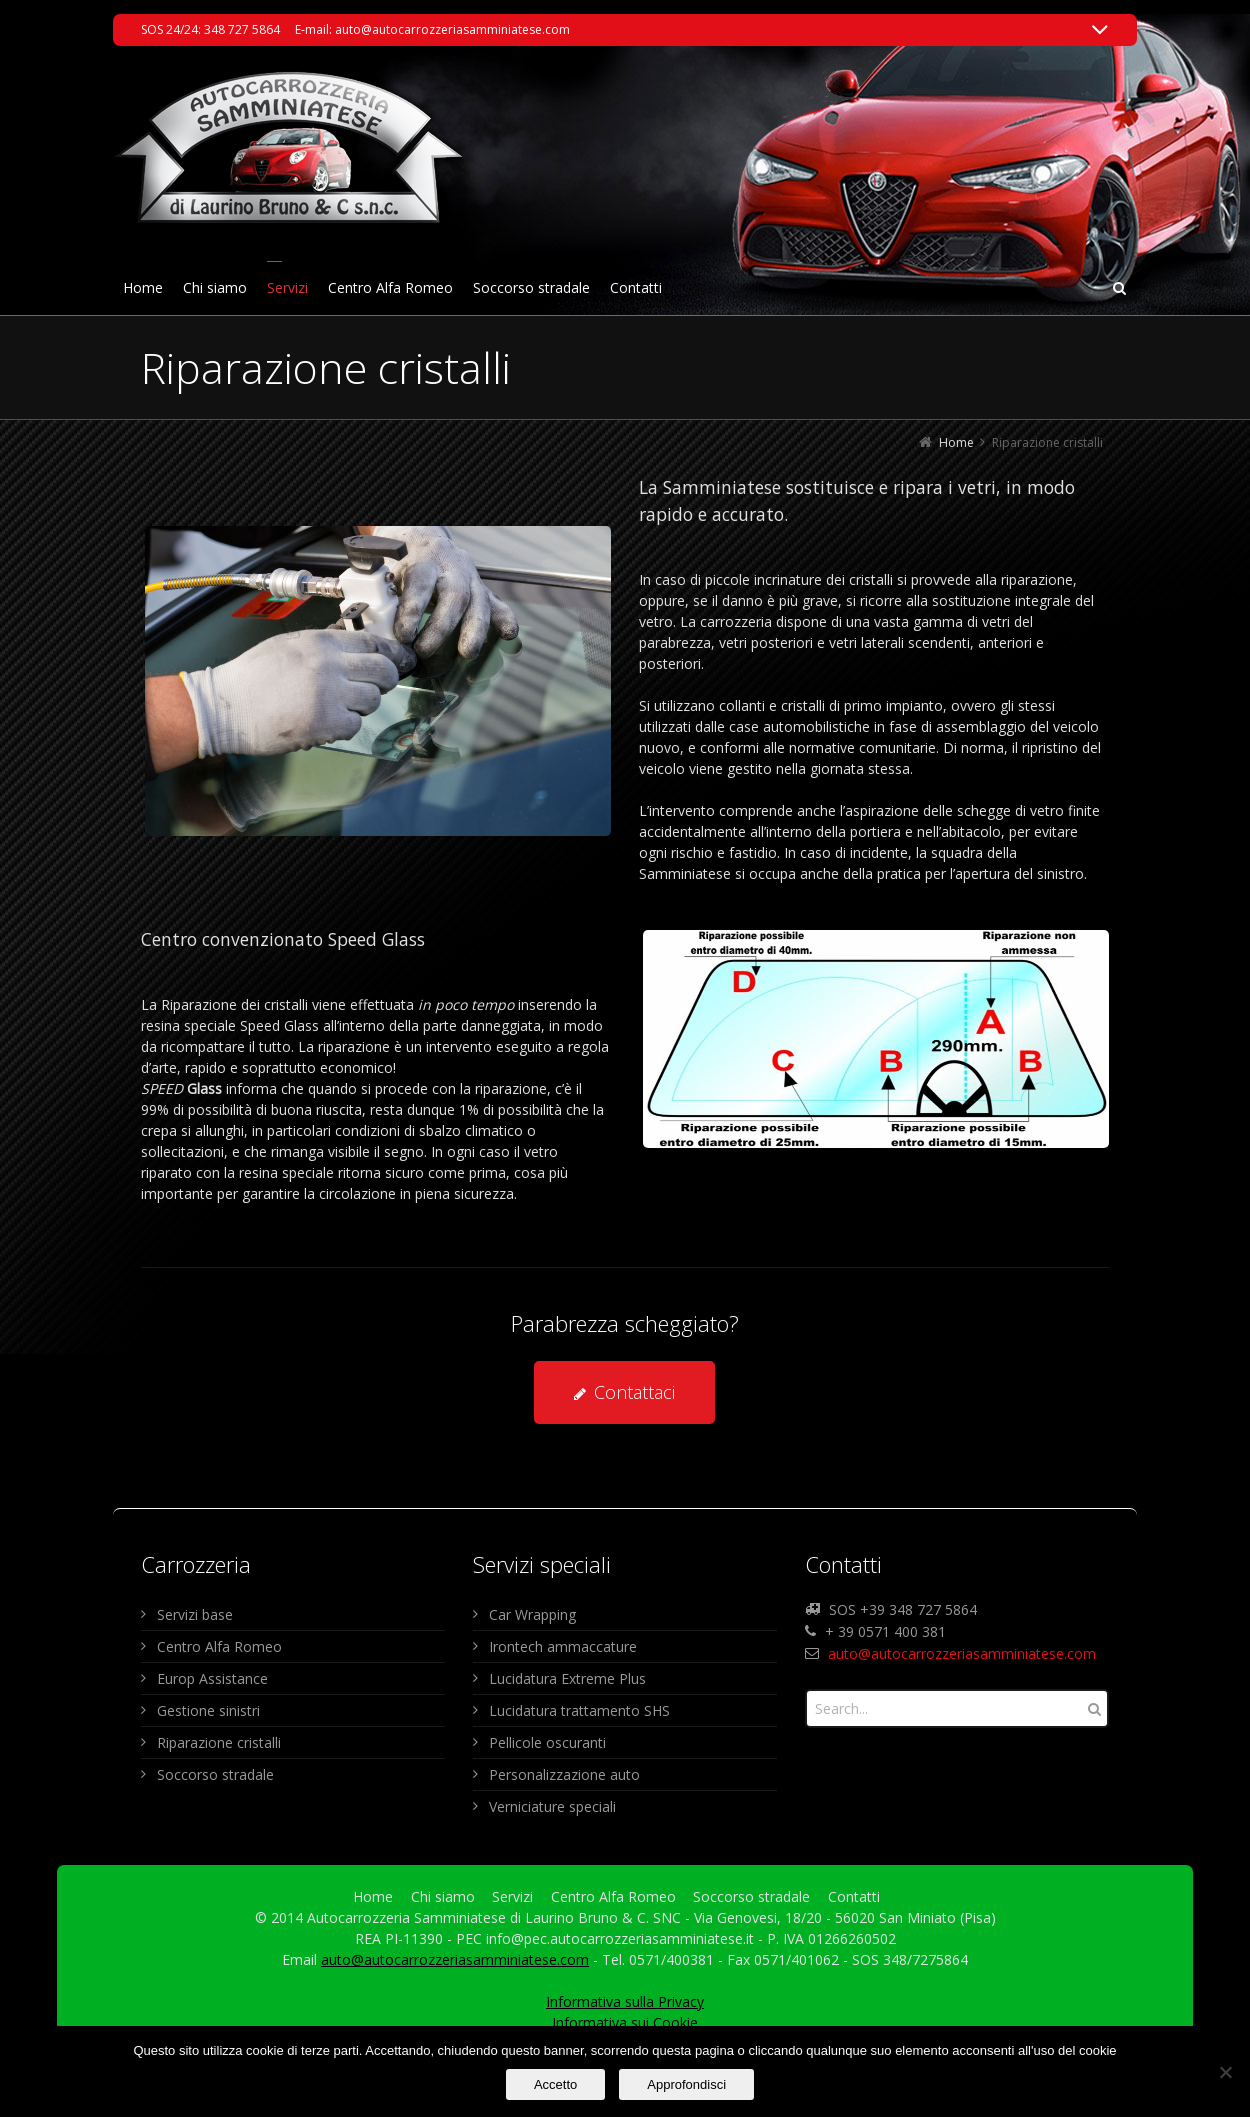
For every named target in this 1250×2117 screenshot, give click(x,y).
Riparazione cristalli (219, 1742)
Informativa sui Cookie (625, 2022)
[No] (1225, 2072)
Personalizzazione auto (564, 1774)
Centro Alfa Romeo (219, 1646)
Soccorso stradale (215, 1774)
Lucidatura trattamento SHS (579, 1710)
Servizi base (195, 1614)
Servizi (512, 1896)
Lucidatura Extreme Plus (567, 1678)
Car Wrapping (532, 1614)
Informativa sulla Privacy (625, 2001)
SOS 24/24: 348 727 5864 (210, 29)
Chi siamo (443, 1896)
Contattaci (624, 1392)
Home (373, 1896)
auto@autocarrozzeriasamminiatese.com (962, 1653)
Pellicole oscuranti (547, 1742)
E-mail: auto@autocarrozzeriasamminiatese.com (432, 29)
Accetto (555, 2084)
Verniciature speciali (552, 1806)
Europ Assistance (212, 1678)
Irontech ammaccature (563, 1646)
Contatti (854, 1896)
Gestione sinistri (208, 1710)
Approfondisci (686, 2084)
